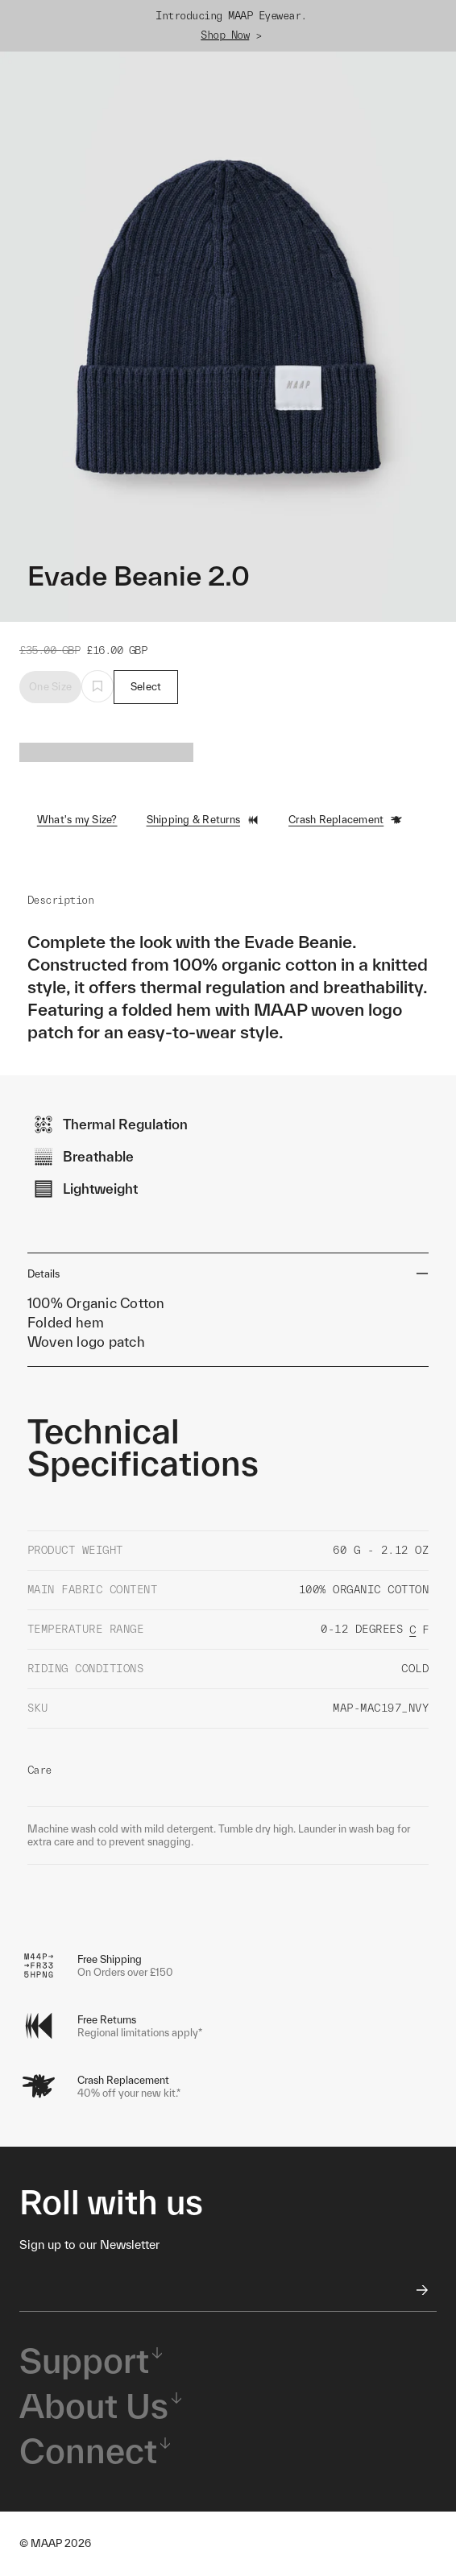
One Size (50, 687)
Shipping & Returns (203, 820)
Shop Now (225, 35)
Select (146, 687)
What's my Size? (77, 820)
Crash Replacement (345, 820)
